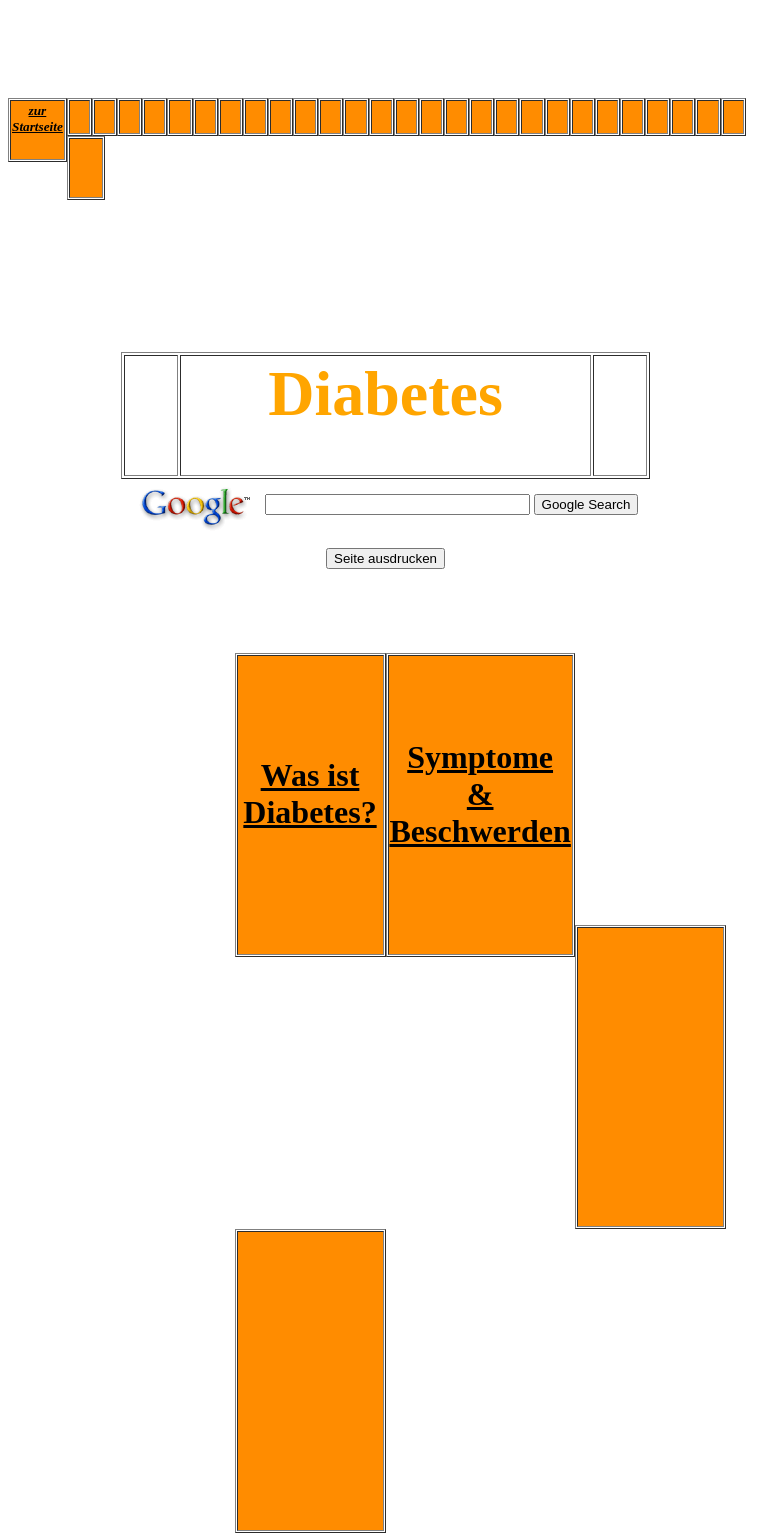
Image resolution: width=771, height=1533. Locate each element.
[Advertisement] (372, 53)
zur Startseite (37, 118)
